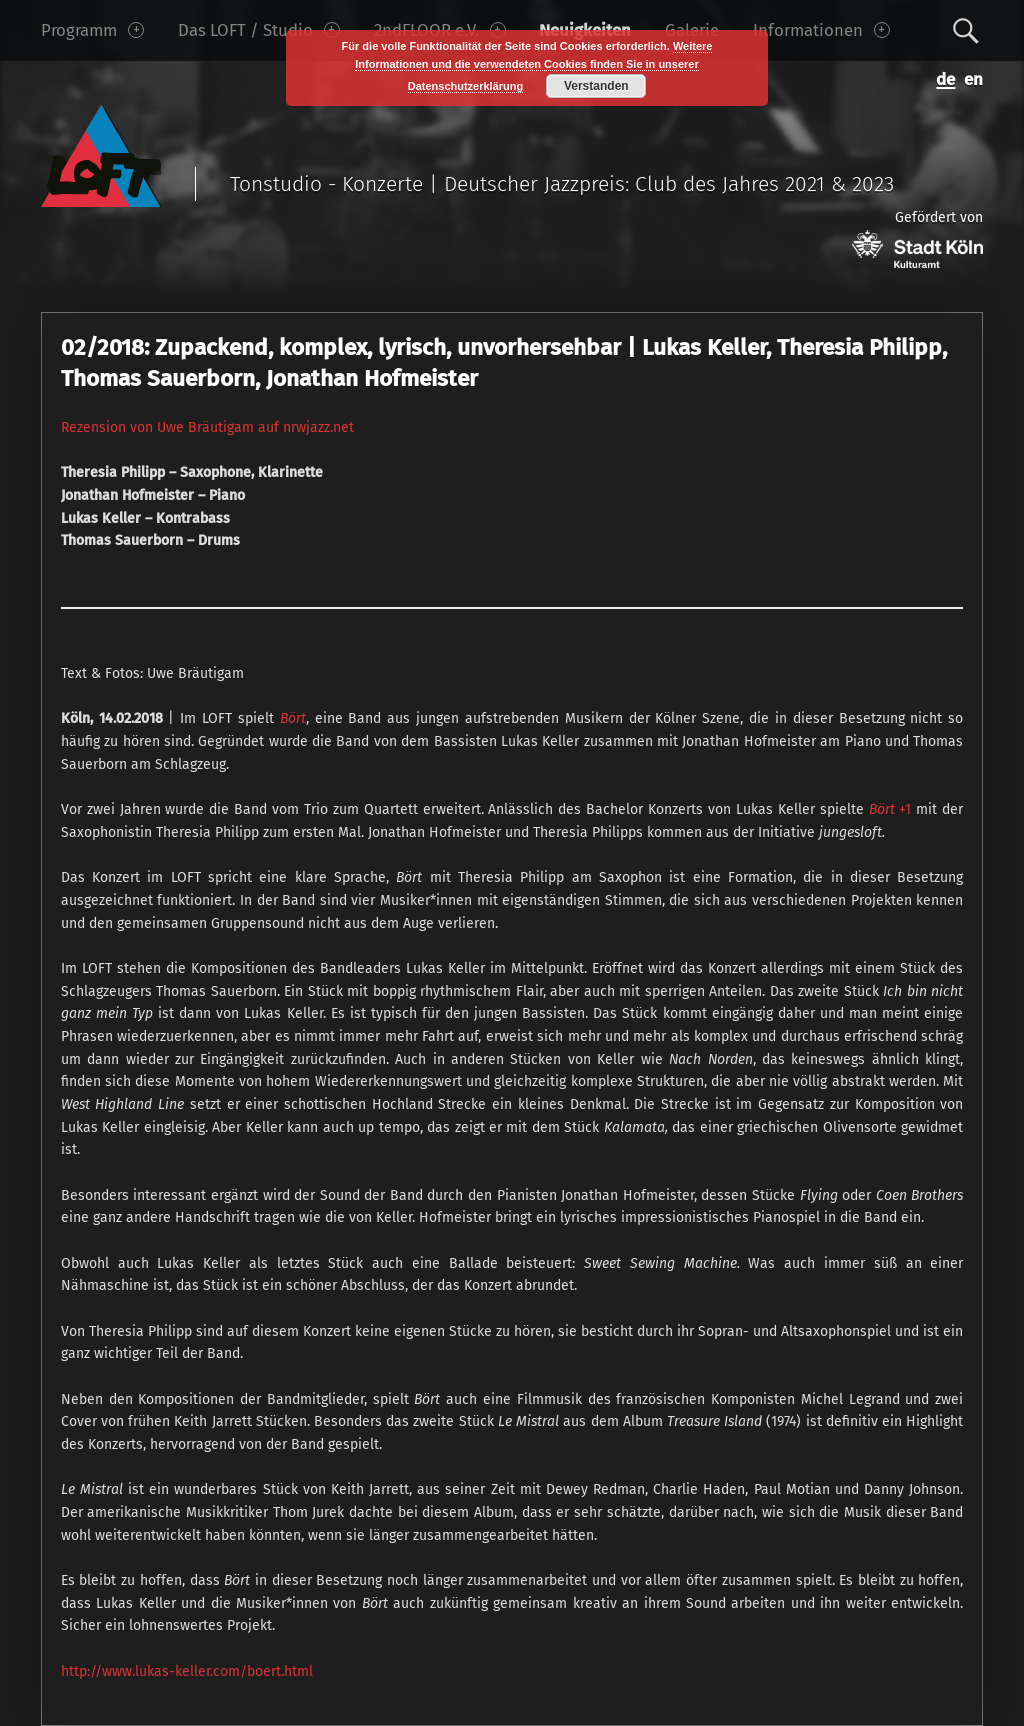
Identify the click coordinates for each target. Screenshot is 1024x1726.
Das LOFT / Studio (259, 30)
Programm (92, 30)
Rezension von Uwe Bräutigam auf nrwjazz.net (207, 427)
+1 (890, 809)
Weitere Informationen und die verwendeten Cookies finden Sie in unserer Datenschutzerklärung (533, 66)
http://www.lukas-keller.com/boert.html (187, 1671)
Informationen (821, 30)
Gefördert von (917, 238)
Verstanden (596, 86)
